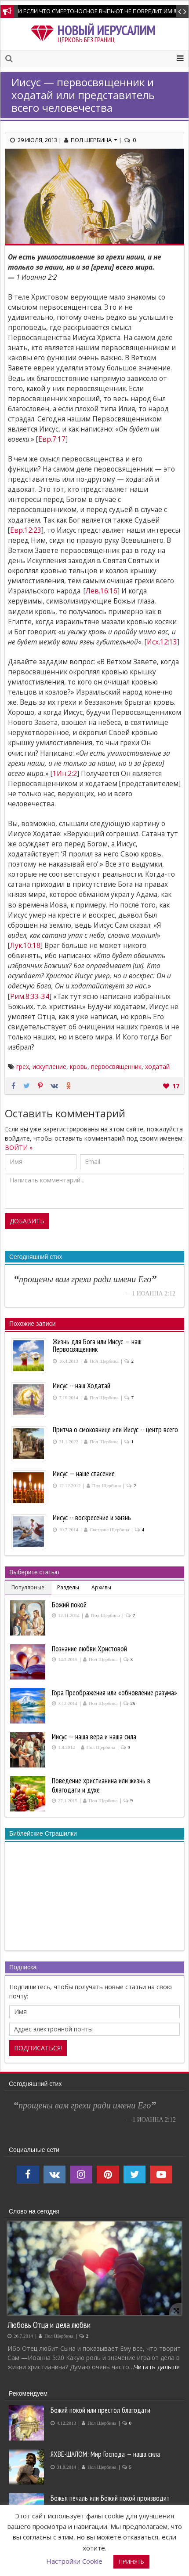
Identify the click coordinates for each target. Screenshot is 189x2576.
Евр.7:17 (51, 439)
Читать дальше (157, 2367)
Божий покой (69, 1605)
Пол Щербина (94, 140)
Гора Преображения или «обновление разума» (114, 1693)
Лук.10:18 (25, 945)
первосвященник (116, 1066)
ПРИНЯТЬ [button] (131, 2561)
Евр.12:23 (25, 530)
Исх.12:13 (162, 642)
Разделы (68, 1587)
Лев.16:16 (101, 591)
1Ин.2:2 (65, 773)
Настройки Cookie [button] (74, 2561)
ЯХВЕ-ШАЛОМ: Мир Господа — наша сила (105, 2454)
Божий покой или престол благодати (100, 2410)
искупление (49, 1066)
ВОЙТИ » (19, 1147)
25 (133, 1703)
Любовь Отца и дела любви (49, 2324)
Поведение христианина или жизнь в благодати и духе (101, 1785)
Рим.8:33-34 (29, 996)
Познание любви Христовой (89, 1649)
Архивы (101, 1587)
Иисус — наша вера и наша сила (94, 1737)
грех (22, 1066)
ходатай (157, 1066)
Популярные (27, 1587)
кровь (78, 1066)
